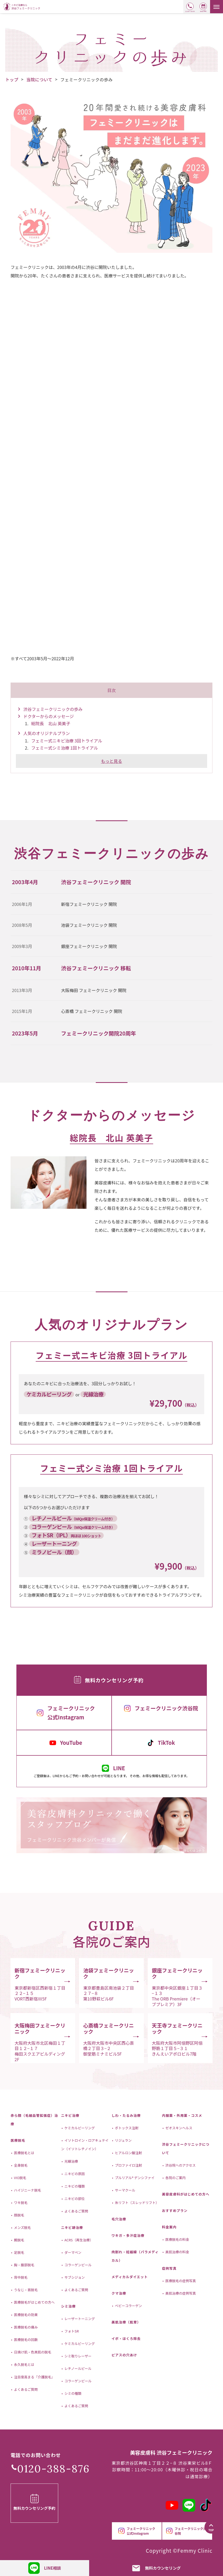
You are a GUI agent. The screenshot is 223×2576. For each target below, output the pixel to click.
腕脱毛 (18, 2239)
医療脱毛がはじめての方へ (33, 2302)
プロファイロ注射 (128, 2165)
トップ (12, 79)
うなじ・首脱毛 (25, 2289)
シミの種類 (72, 2393)
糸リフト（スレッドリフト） (136, 2202)
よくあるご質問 (25, 2389)
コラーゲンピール (78, 2264)
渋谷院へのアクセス (180, 2165)
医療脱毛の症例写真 (180, 2280)
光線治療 (71, 2161)
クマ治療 (119, 2293)
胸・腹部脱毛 (23, 2264)
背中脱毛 (20, 2277)
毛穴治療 (119, 2218)
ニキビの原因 (74, 2173)
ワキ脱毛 (20, 2202)
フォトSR (71, 2331)
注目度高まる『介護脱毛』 (33, 2376)
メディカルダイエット (130, 2276)
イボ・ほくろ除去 (126, 2338)
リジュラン (123, 2140)
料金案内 (169, 2226)
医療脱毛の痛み (25, 2327)
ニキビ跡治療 (72, 2227)
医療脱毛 (18, 2140)
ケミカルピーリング (79, 2127)
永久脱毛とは (23, 2364)
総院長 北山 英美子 (50, 723)
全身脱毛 (20, 2165)
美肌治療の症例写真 (180, 2293)
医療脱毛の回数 (25, 2339)
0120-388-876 (53, 2468)
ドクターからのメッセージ (48, 716)
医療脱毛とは (23, 2152)
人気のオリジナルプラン (46, 733)
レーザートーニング (79, 2318)
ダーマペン (72, 2252)
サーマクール (124, 2190)
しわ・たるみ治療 (126, 2115)
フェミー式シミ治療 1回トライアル (64, 748)
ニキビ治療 (70, 2115)
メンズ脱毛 (22, 2227)
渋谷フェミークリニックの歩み (53, 709)
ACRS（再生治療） (78, 2239)
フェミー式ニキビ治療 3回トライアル (66, 740)
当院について (39, 79)
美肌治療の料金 (177, 2251)
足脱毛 (18, 2252)
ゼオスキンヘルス (178, 2127)
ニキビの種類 (74, 2186)
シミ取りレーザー (78, 2355)
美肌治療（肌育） (126, 2322)
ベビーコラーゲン (128, 2305)
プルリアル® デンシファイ (134, 2177)
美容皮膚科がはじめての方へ (185, 2194)
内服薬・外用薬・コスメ (182, 2115)
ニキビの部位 (74, 2198)
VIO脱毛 (19, 2177)
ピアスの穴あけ (124, 2354)
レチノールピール (78, 2368)
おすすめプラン (175, 2210)
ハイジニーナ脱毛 (27, 2190)
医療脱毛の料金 (177, 2239)
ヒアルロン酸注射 (128, 2152)
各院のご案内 (175, 2177)
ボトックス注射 (126, 2127)
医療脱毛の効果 (25, 2314)
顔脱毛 (18, 2215)
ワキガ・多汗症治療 (128, 2235)
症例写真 (169, 2268)
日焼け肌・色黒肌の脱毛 (32, 2351)
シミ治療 (68, 2306)
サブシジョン (74, 2277)
